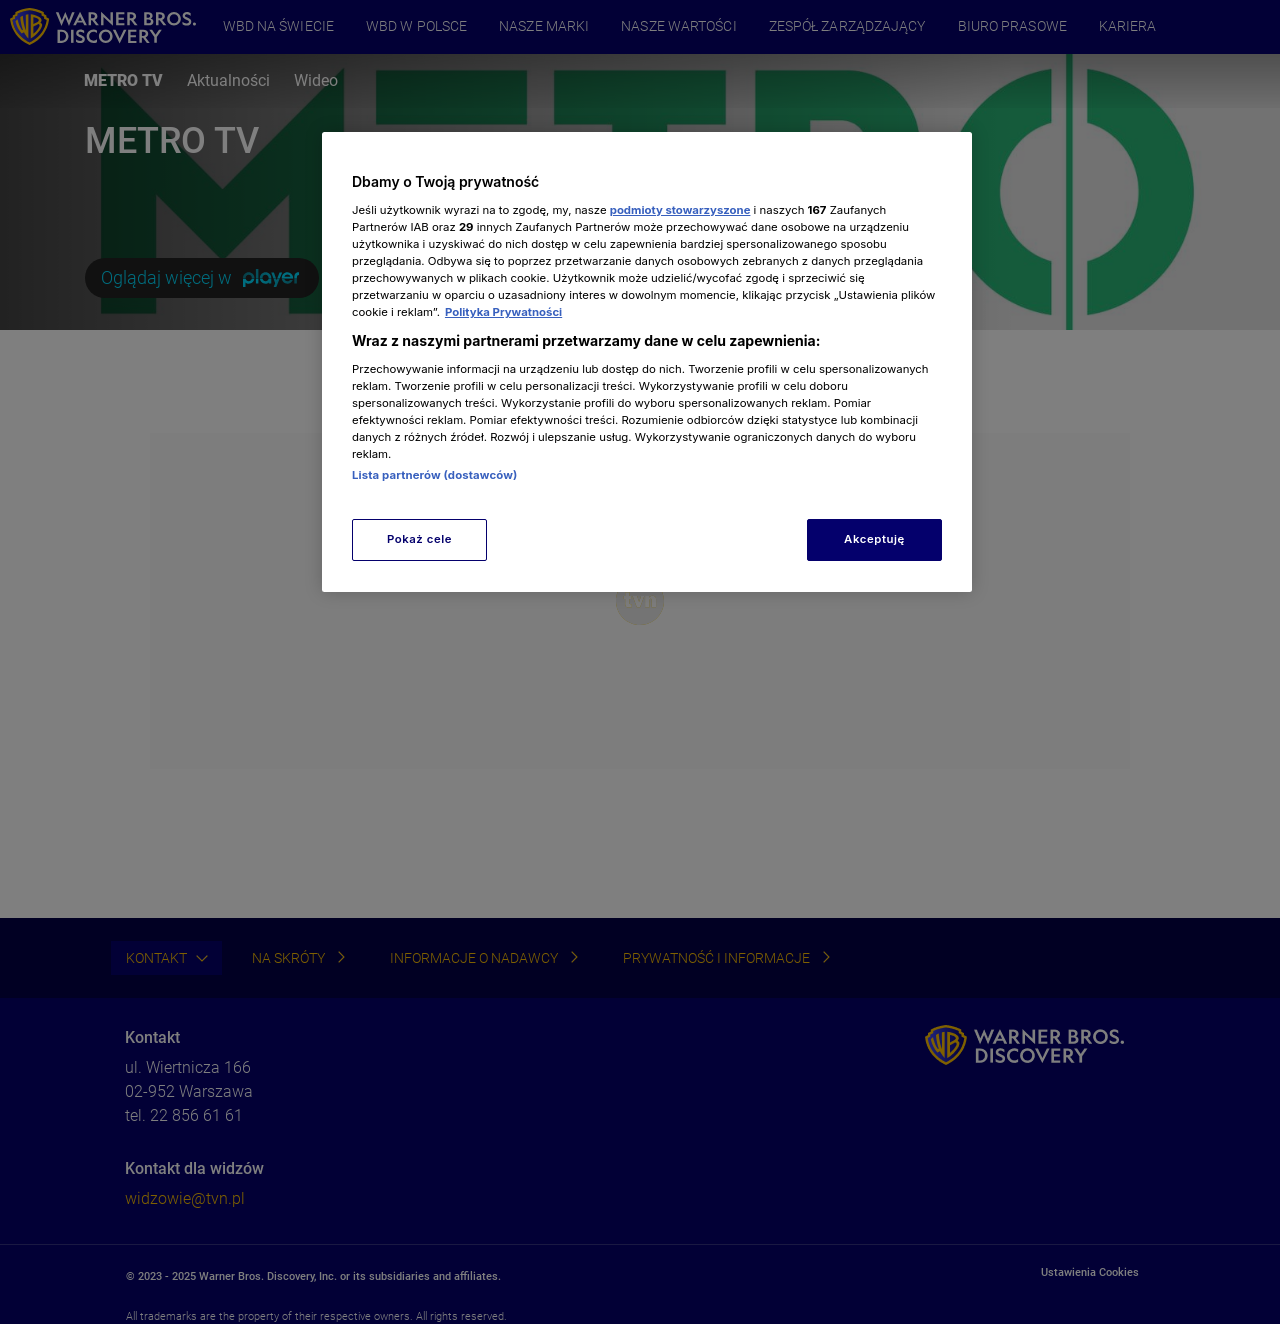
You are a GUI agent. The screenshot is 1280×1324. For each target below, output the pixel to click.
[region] (647, 361)
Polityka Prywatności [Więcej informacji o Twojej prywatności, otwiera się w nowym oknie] (503, 312)
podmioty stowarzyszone (680, 210)
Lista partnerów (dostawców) (434, 475)
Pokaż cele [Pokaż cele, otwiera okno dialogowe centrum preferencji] (419, 539)
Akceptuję (874, 539)
